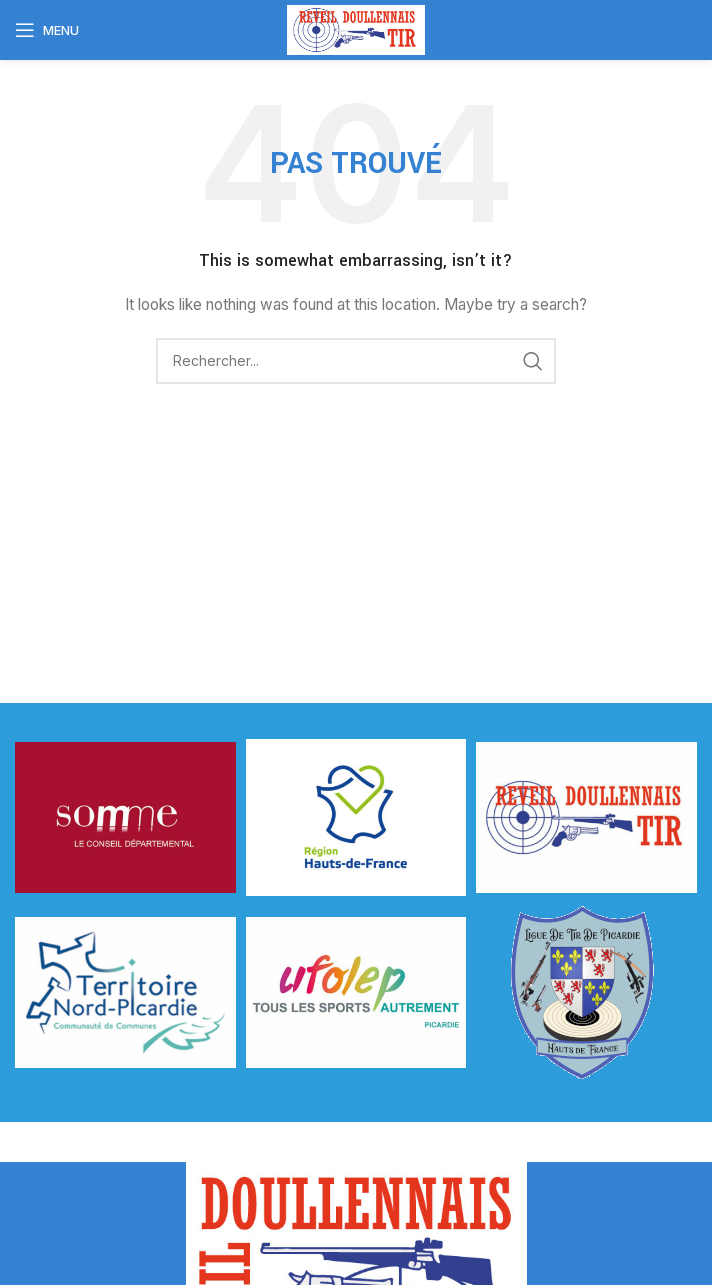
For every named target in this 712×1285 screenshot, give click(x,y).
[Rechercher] (356, 361)
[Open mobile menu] (47, 30)
